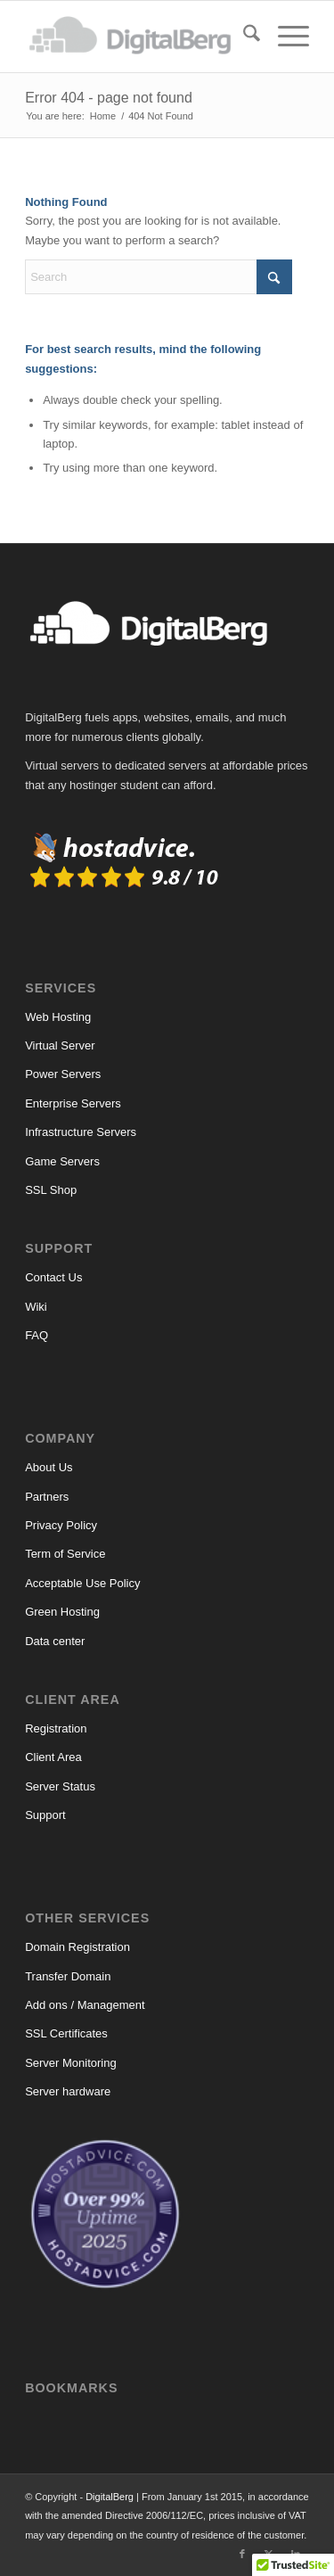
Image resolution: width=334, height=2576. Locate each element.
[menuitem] (242, 36)
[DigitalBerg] (138, 36)
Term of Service (65, 1553)
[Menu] (284, 36)
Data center (55, 1641)
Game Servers (62, 1161)
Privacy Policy (61, 1525)
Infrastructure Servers (80, 1132)
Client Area (53, 1757)
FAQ (36, 1335)
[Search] (242, 36)
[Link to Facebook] (242, 2553)
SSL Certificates (66, 2033)
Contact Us (53, 1277)
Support (45, 1815)
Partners (47, 1496)
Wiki (36, 1306)
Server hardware (67, 2091)
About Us (48, 1467)
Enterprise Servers (73, 1103)
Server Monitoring (71, 2063)
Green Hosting (62, 1611)
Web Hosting (58, 1017)
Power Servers (63, 1074)
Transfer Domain (67, 1976)
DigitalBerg (110, 2496)
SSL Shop (51, 1190)
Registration (55, 1728)
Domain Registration (77, 1947)
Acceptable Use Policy (82, 1583)
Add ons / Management (84, 2005)
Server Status (60, 1786)
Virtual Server (60, 1045)
